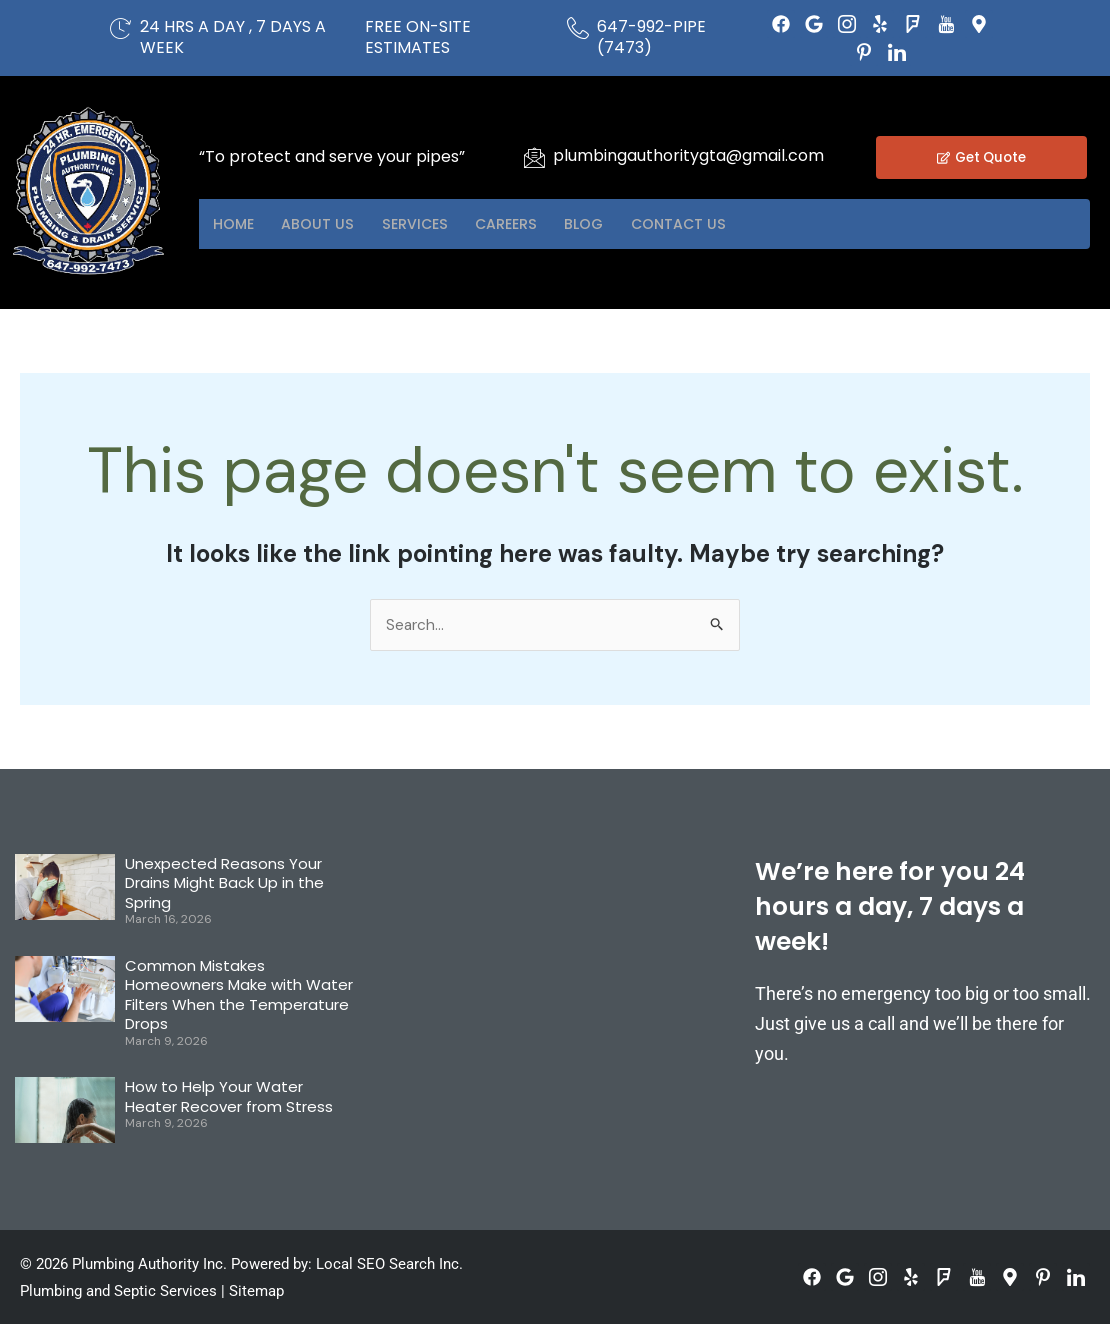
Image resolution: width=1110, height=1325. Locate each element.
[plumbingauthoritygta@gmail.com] (534, 157)
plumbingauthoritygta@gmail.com (688, 155)
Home (240, 224)
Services (449, 224)
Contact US (759, 224)
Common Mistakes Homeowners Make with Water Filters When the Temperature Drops (239, 996)
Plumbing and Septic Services (118, 1292)
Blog (649, 224)
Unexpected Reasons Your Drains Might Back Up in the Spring (224, 884)
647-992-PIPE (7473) (651, 37)
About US (338, 224)
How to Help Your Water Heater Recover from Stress (229, 1097)
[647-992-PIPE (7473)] (578, 28)
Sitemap (256, 1292)
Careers (556, 224)
